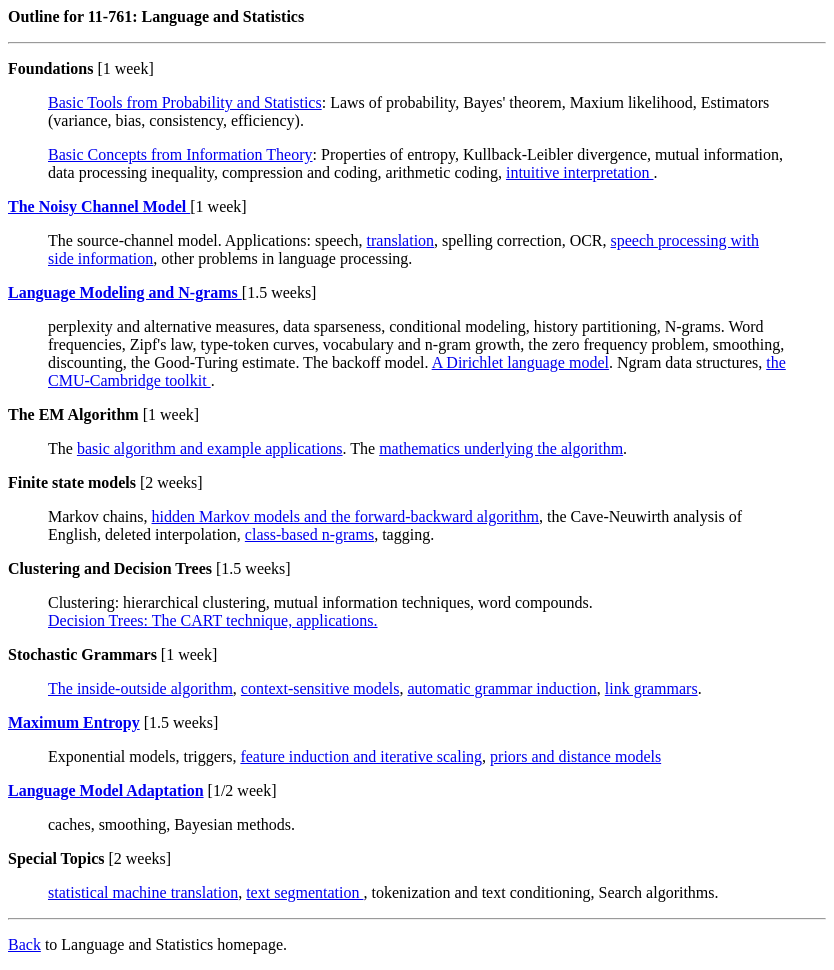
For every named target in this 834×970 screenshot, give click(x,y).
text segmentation (304, 892)
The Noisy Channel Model (99, 206)
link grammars (651, 688)
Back (24, 944)
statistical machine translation (143, 892)
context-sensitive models (320, 688)
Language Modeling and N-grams (125, 292)
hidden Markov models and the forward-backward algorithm (345, 516)
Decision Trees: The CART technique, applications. (213, 620)
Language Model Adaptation (106, 790)
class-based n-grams (309, 534)
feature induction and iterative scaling (361, 756)
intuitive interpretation (580, 172)
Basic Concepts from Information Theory (180, 154)
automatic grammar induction (502, 688)
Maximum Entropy (74, 722)
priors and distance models (575, 756)
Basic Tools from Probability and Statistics (185, 102)
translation (401, 240)
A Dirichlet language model (520, 362)
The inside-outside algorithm (140, 688)
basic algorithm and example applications (210, 448)
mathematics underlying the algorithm (501, 448)
